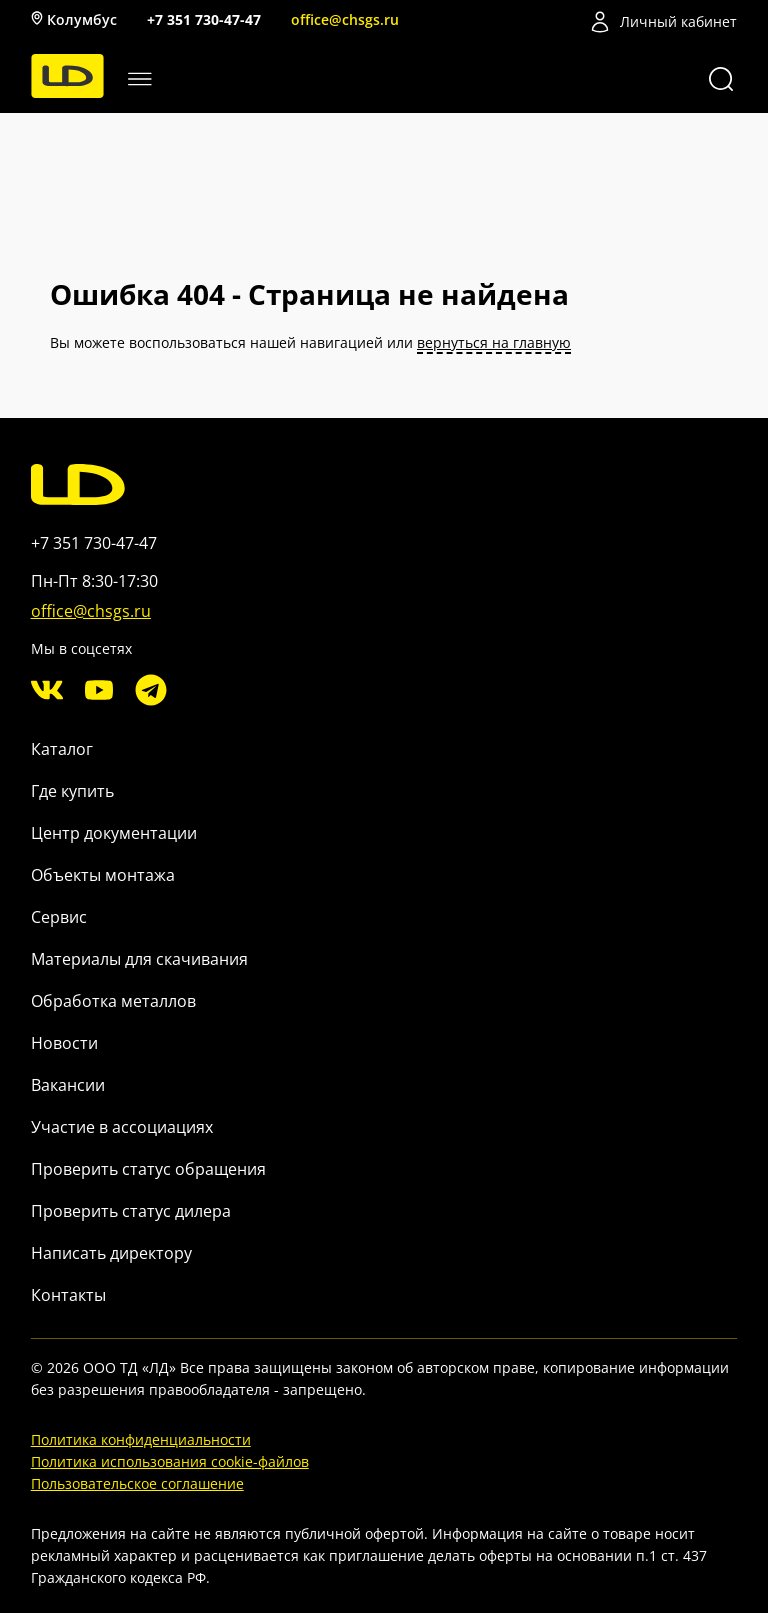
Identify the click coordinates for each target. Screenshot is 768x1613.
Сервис (59, 917)
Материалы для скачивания (139, 959)
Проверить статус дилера (131, 1211)
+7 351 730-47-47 (204, 19)
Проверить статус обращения (148, 1169)
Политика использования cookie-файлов (170, 1461)
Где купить (72, 791)
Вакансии (68, 1085)
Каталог (62, 749)
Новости (64, 1043)
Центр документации (114, 833)
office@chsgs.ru (345, 19)
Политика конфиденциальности (141, 1439)
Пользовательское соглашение (137, 1483)
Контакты (68, 1295)
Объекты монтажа (103, 875)
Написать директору (111, 1253)
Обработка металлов (113, 1001)
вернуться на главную (494, 342)
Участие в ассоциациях (122, 1127)
